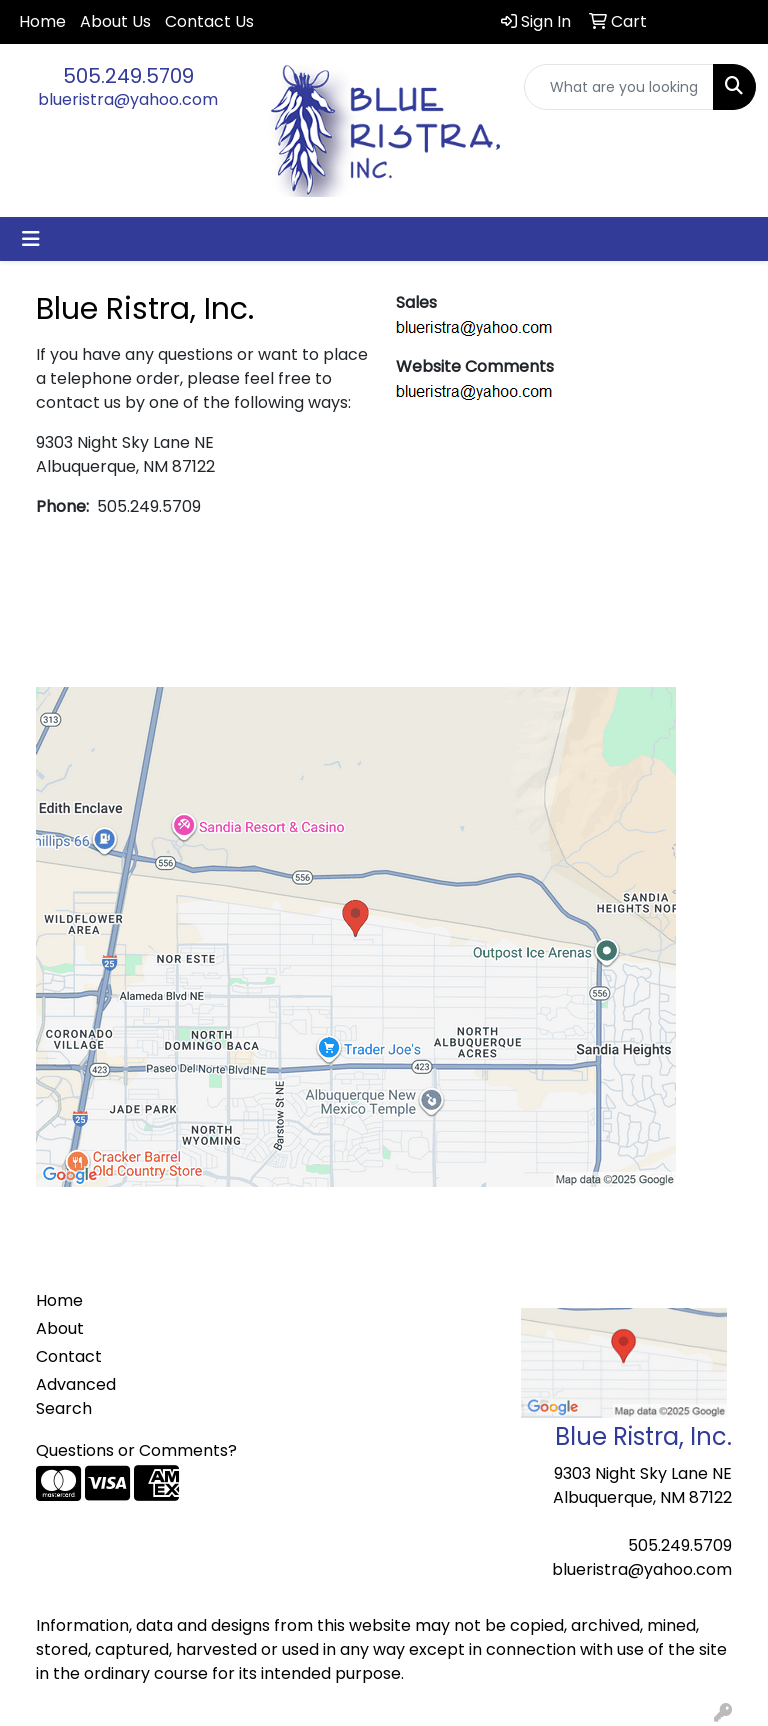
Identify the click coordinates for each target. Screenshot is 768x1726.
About (60, 1328)
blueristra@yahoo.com (128, 99)
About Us (115, 21)
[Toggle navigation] (31, 239)
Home (42, 21)
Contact (69, 1356)
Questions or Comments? (136, 1450)
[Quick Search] (619, 87)
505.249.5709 (128, 76)
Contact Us (209, 21)
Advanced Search (76, 1396)
